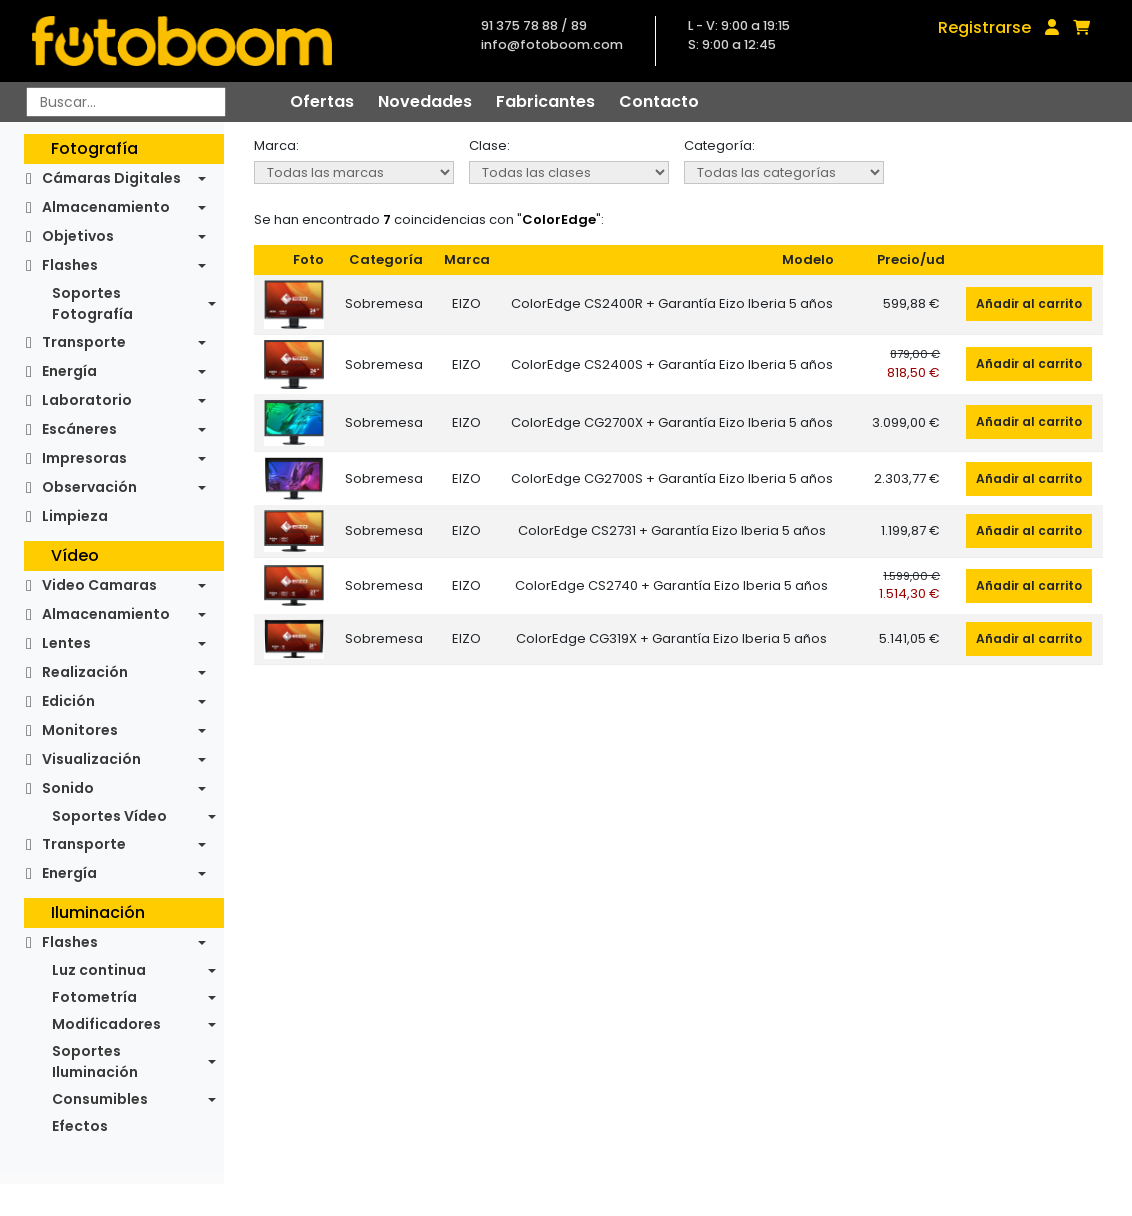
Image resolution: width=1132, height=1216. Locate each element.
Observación (89, 487)
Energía (69, 371)
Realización (85, 672)
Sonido (68, 788)
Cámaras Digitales (111, 178)
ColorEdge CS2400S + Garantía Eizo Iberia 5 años (672, 364)
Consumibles (100, 1099)
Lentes (66, 643)
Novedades (425, 101)
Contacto (659, 101)
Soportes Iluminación (95, 1061)
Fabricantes (545, 101)
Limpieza (75, 516)
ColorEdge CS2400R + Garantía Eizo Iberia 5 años (672, 303)
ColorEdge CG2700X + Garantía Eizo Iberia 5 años (672, 422)
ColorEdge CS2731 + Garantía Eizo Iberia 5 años (672, 530)
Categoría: (719, 145)
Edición (68, 701)
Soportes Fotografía (92, 303)
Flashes (70, 265)
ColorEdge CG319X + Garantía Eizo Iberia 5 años (671, 638)
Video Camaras (99, 585)
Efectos (80, 1126)
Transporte (84, 342)
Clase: (489, 145)
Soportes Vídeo (109, 816)
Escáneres (79, 429)
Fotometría (94, 997)
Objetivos (78, 236)
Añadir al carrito (1029, 303)
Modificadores (106, 1024)
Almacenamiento (106, 207)
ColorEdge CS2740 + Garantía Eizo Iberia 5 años (671, 585)
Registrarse (984, 27)
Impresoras (84, 458)
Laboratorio (87, 400)
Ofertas (322, 101)
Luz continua (99, 970)
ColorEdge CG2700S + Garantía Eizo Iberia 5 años (672, 478)
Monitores (80, 730)
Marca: (276, 145)
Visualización (91, 759)
